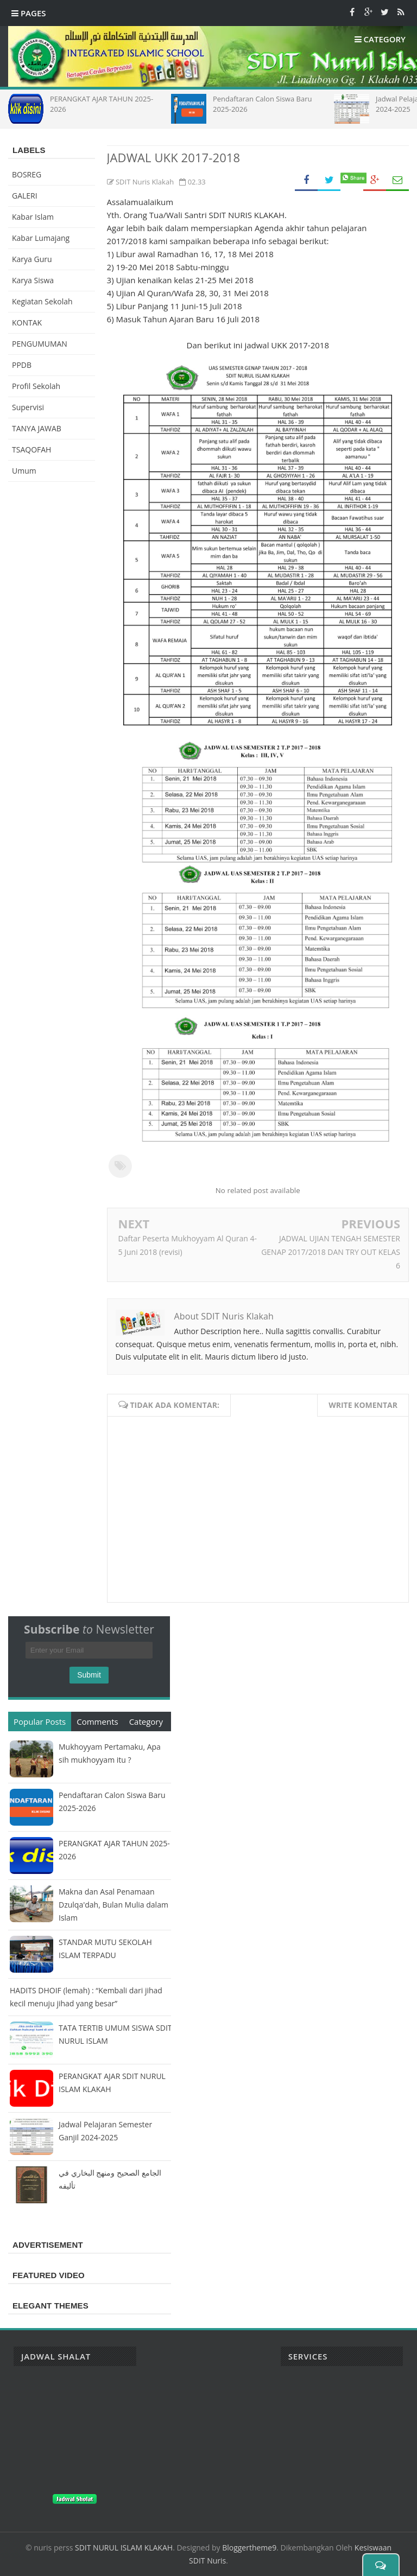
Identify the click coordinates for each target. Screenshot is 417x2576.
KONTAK (27, 322)
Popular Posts (40, 1721)
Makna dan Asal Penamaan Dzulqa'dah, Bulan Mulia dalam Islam (113, 1904)
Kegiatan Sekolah (42, 301)
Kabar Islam (33, 217)
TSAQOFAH (31, 449)
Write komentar (362, 1405)
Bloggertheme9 (249, 2547)
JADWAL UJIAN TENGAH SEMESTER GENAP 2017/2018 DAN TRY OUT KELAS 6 (330, 1252)
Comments (97, 1721)
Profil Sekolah (36, 386)
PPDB (21, 365)
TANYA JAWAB (36, 428)
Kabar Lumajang (41, 238)
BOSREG (26, 174)
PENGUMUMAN (39, 344)
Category (146, 1721)
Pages (28, 13)
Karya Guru (32, 259)
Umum (24, 471)
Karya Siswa (33, 280)
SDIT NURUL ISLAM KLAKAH (124, 2547)
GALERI (24, 195)
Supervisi (28, 407)
